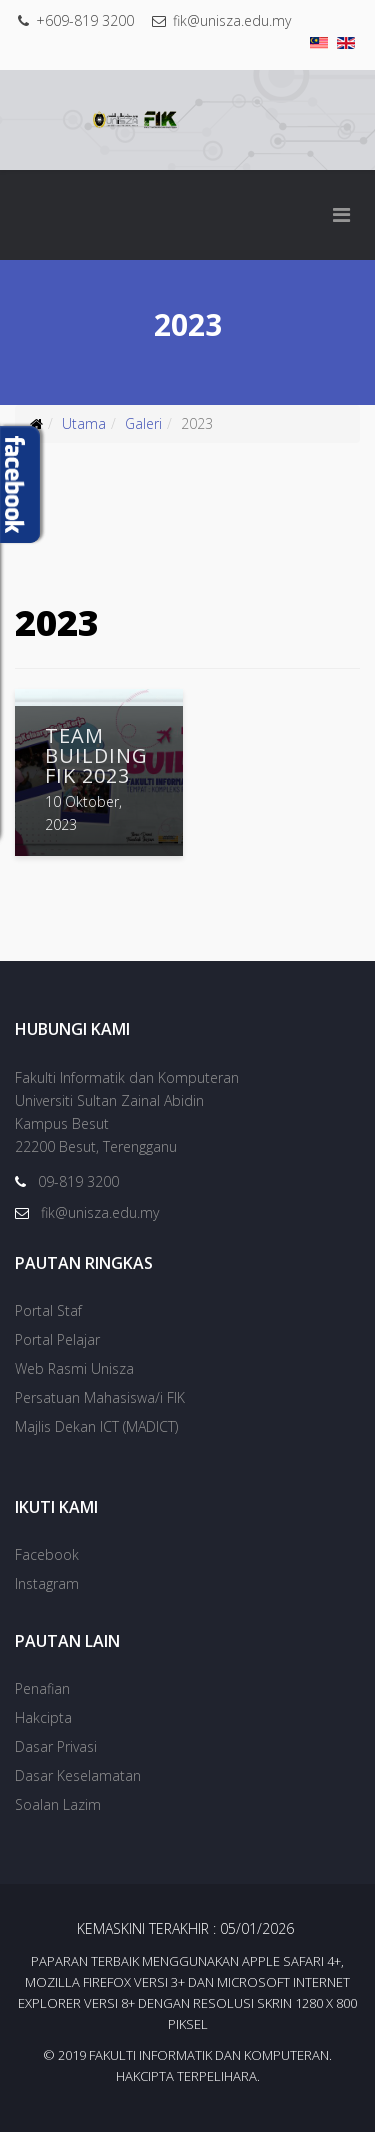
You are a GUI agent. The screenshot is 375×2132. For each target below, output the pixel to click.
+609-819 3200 (85, 20)
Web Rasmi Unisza (74, 1368)
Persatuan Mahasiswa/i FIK (100, 1397)
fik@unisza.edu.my (232, 20)
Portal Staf (48, 1310)
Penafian (42, 1688)
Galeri (143, 423)
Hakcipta (43, 1717)
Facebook (47, 1554)
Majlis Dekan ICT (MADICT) (96, 1426)
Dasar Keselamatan (78, 1775)
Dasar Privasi (56, 1746)
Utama (84, 423)
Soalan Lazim (58, 1804)
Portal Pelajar (57, 1339)
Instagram (47, 1583)
